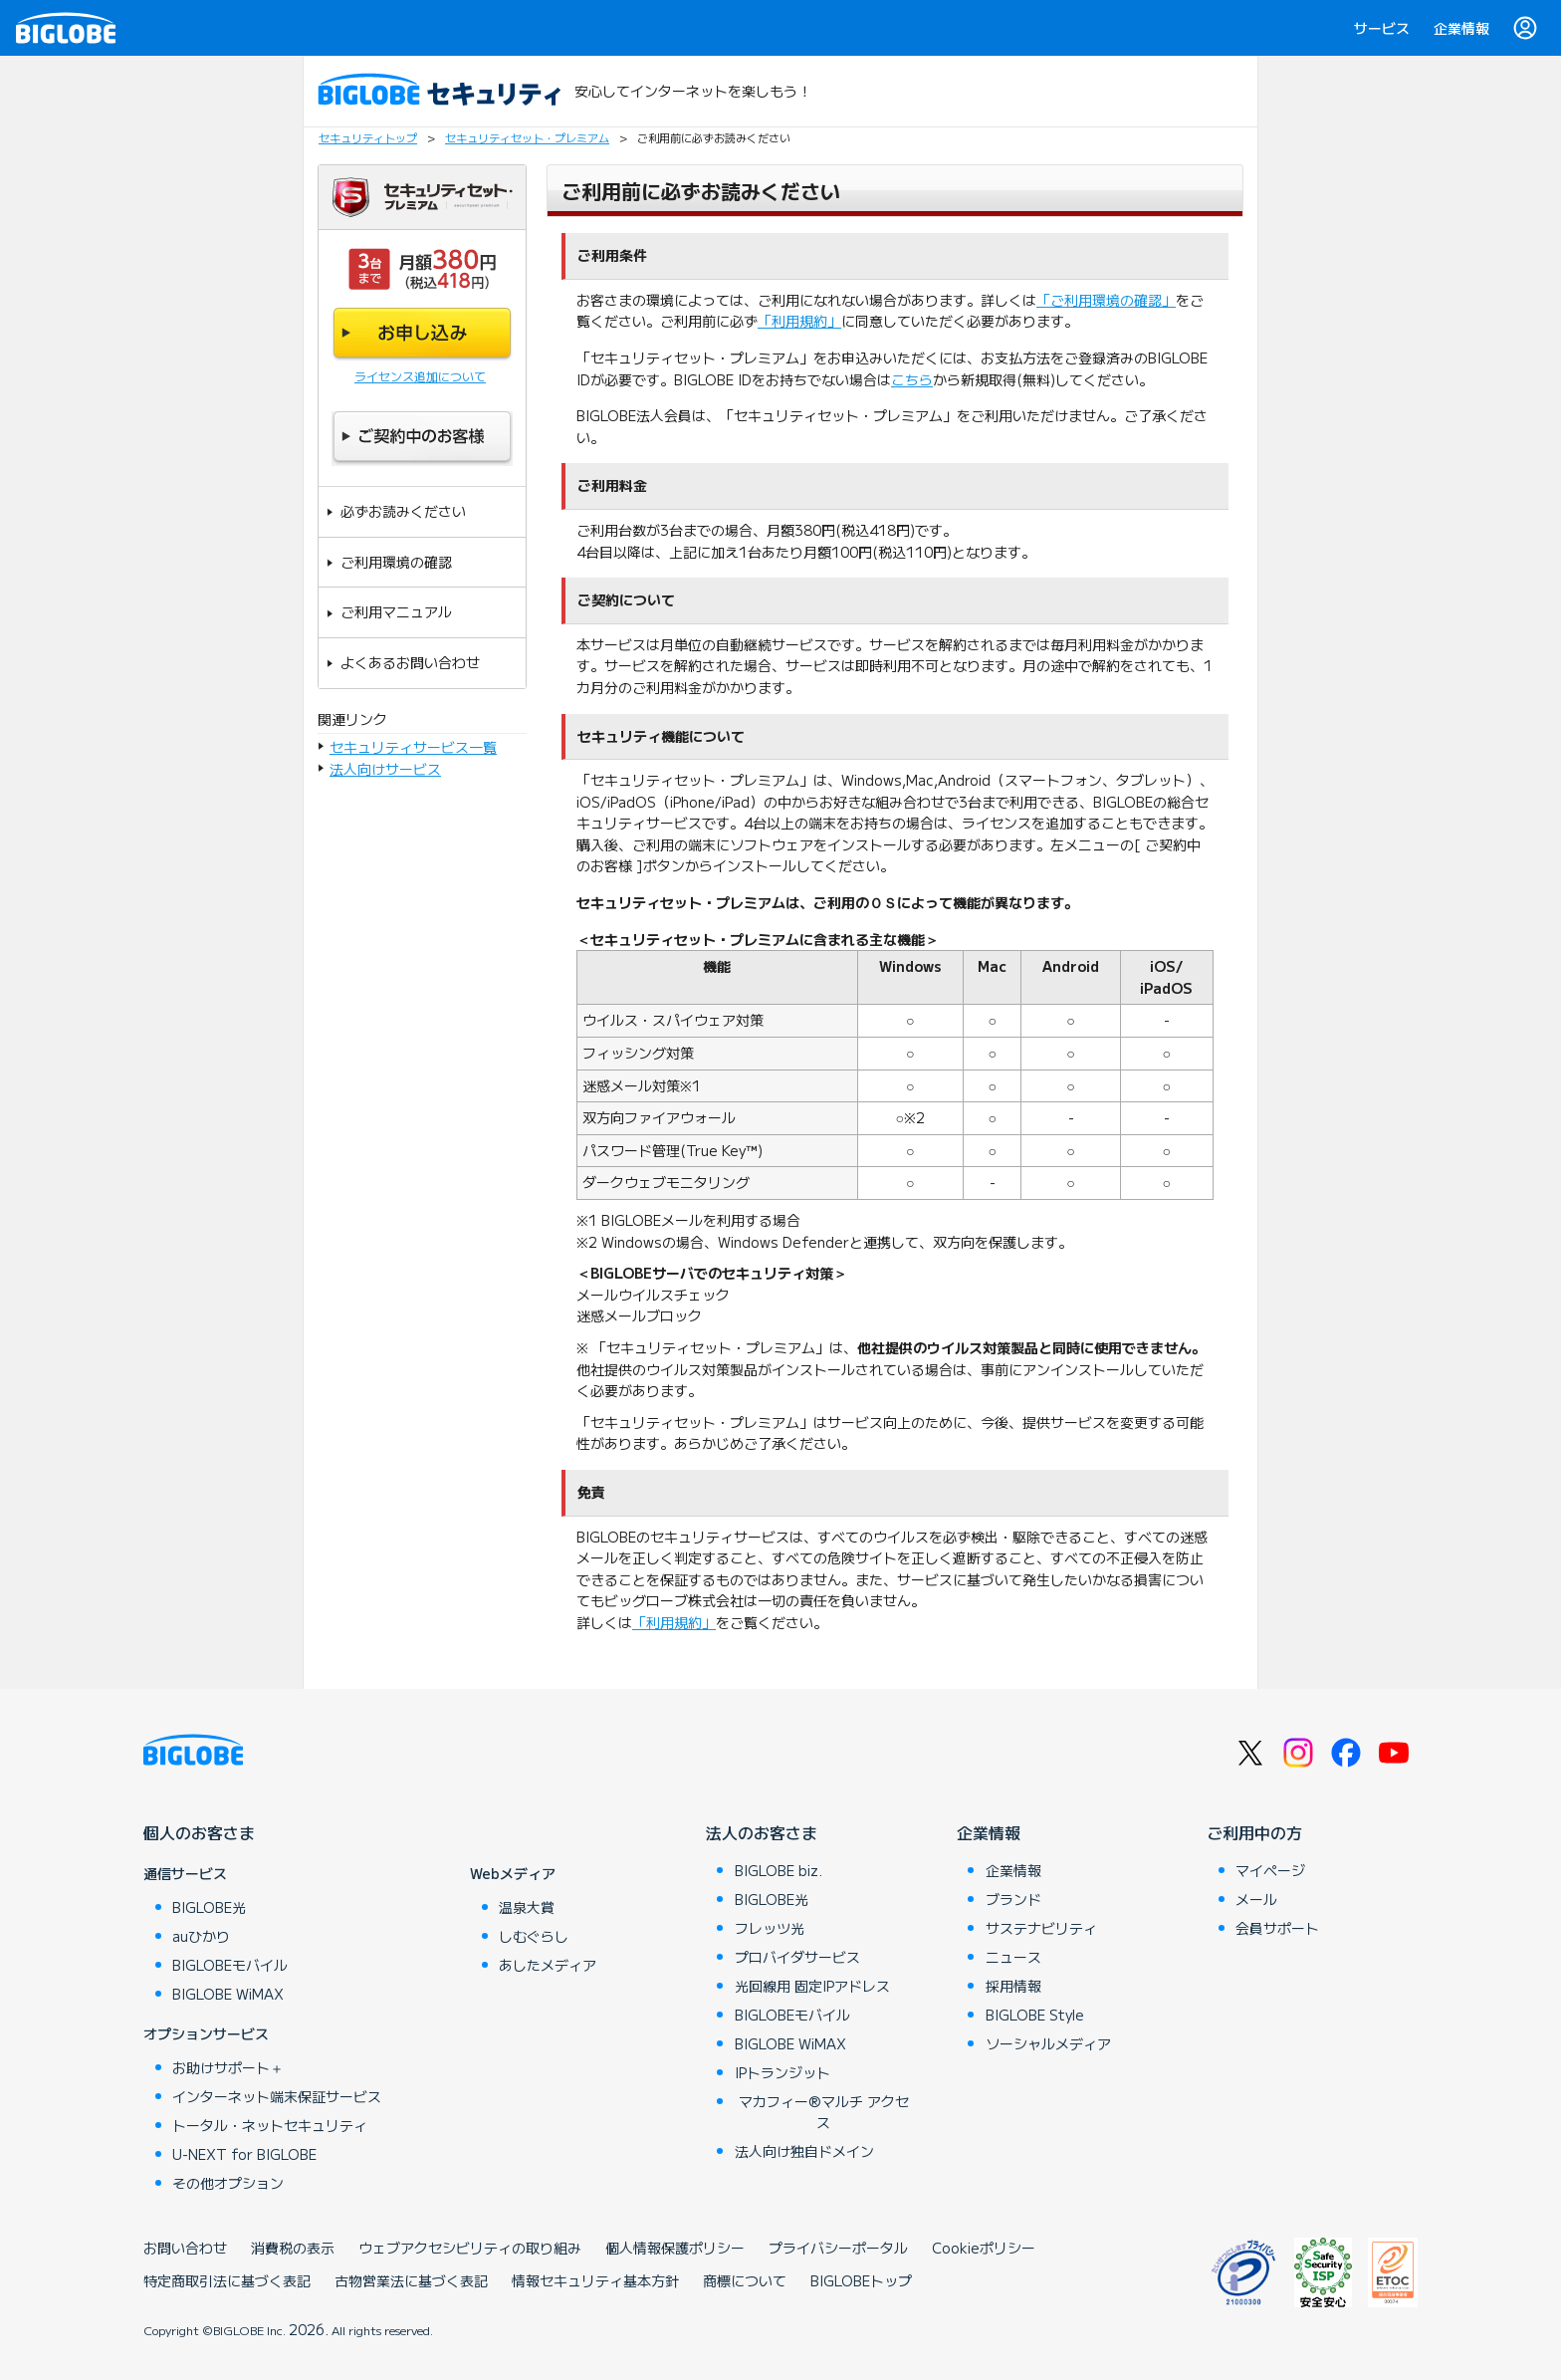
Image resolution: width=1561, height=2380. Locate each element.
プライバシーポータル (838, 2248)
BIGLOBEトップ (861, 2280)
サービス (1382, 28)
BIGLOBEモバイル (230, 1965)
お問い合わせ (185, 2248)
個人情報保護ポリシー (675, 2248)
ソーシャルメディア (1048, 2043)
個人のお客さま (199, 1832)
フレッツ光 (769, 1928)
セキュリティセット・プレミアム (527, 137)
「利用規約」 (799, 321)
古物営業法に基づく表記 (411, 2280)
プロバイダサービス (797, 1957)
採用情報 (1013, 1986)
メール (1256, 1899)
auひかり (201, 1936)
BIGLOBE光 (209, 1907)
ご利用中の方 (1254, 1832)
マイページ (1270, 1870)
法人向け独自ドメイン (804, 2151)
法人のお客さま (761, 1832)
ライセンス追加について (420, 375)
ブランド (1013, 1899)
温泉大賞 (527, 1907)
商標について (744, 2280)
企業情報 (1461, 28)
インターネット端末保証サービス (276, 2096)
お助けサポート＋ (228, 2067)
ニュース (1013, 1957)
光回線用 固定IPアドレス (812, 1986)
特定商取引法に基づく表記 (227, 2280)
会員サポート (1277, 1928)
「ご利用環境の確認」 (1106, 300)
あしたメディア (547, 1965)
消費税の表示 (292, 2248)
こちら (912, 379)
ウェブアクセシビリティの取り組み (469, 2248)
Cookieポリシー (983, 2248)
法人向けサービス (385, 769)
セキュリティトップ (368, 137)
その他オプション (228, 2183)
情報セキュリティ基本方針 (595, 2280)
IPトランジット (782, 2072)
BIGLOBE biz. (778, 1870)
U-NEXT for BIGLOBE (244, 2154)
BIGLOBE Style (1035, 2014)
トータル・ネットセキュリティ (269, 2125)
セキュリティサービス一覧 (413, 747)
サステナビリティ (1041, 1928)
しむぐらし (533, 1936)
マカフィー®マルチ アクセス (824, 2111)
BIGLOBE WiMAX (228, 1994)
